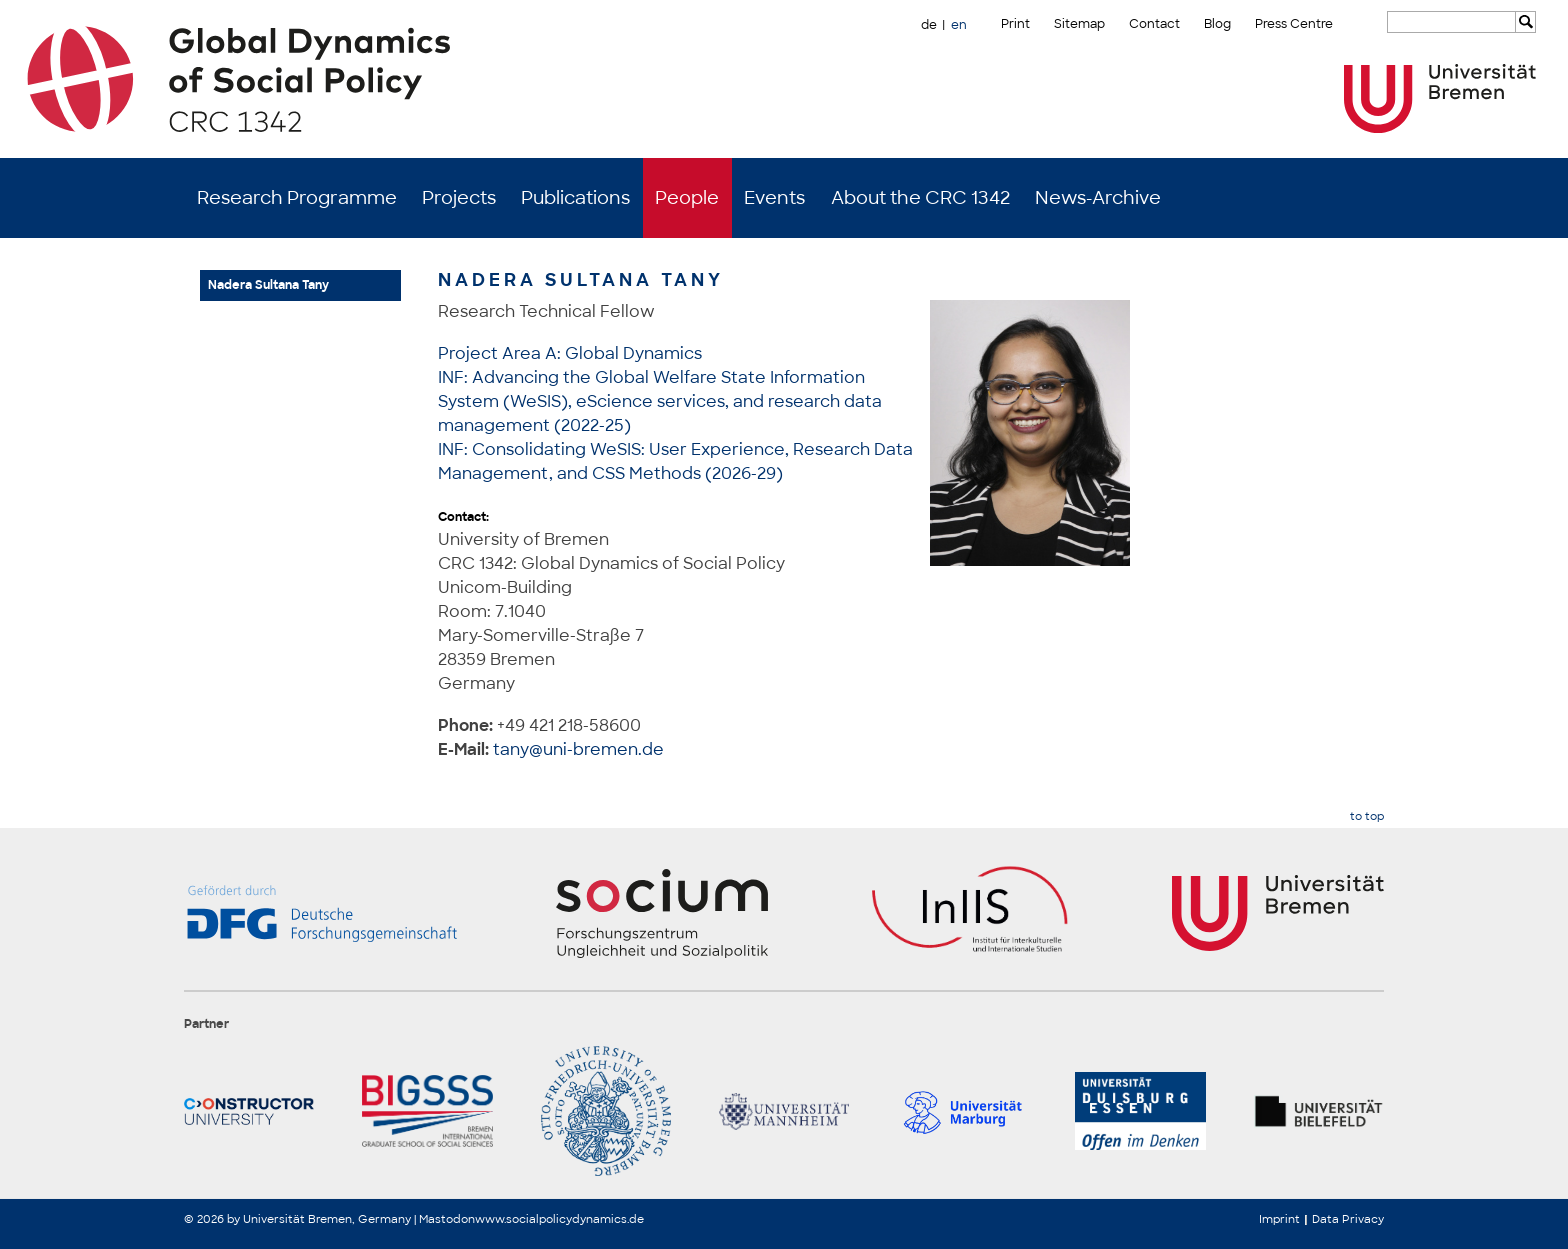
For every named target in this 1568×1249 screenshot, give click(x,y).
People (687, 198)
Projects (459, 198)
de (929, 25)
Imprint (1279, 1219)
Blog (1217, 24)
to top (1367, 816)
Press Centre (1294, 24)
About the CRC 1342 (920, 198)
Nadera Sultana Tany (268, 285)
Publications (575, 198)
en (959, 25)
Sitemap (1079, 24)
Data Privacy (1348, 1219)
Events (774, 198)
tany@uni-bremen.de (578, 749)
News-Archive (1098, 198)
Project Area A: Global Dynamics (570, 353)
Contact (1154, 24)
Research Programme (297, 198)
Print (1015, 24)
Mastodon (447, 1219)
